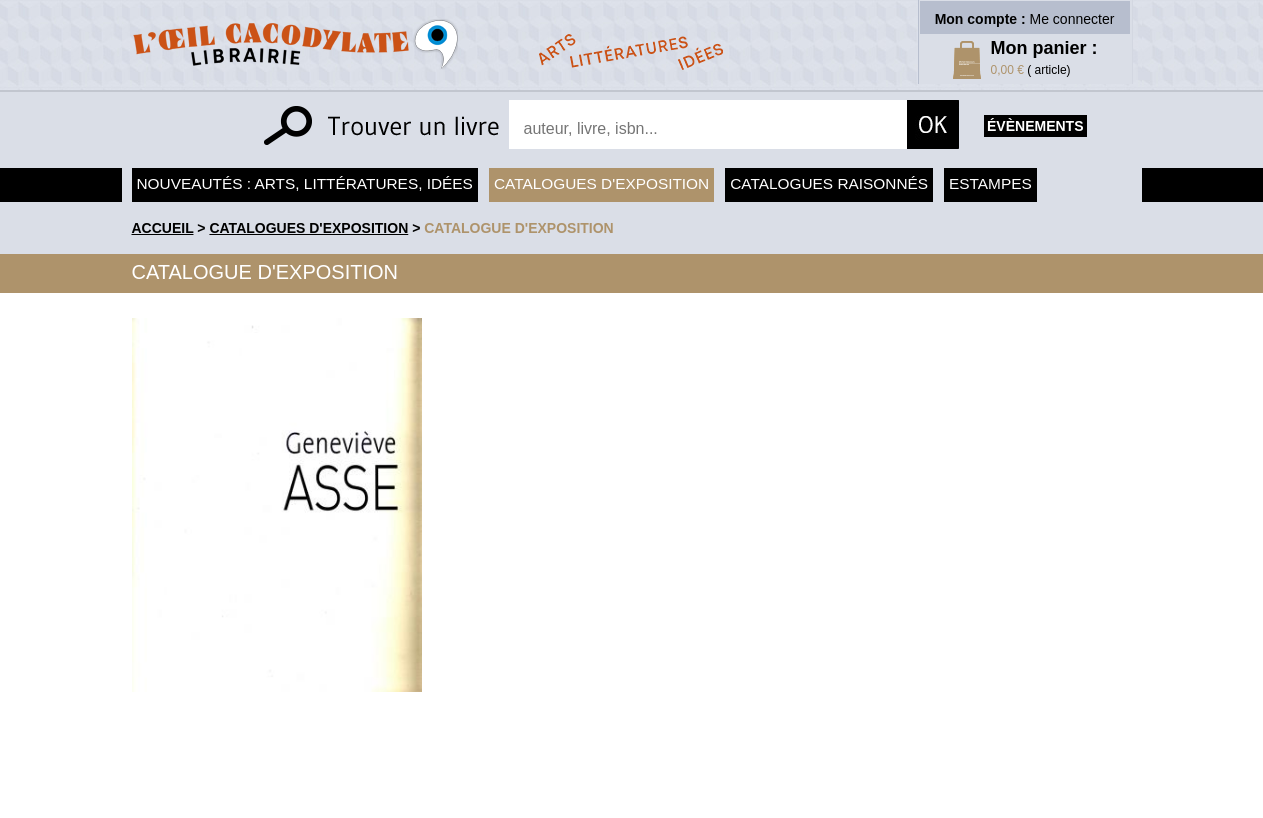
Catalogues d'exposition (601, 183)
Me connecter (1072, 19)
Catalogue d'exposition (519, 228)
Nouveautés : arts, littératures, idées (305, 183)
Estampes (990, 183)
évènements (1035, 126)
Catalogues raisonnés (829, 183)
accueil (163, 228)
